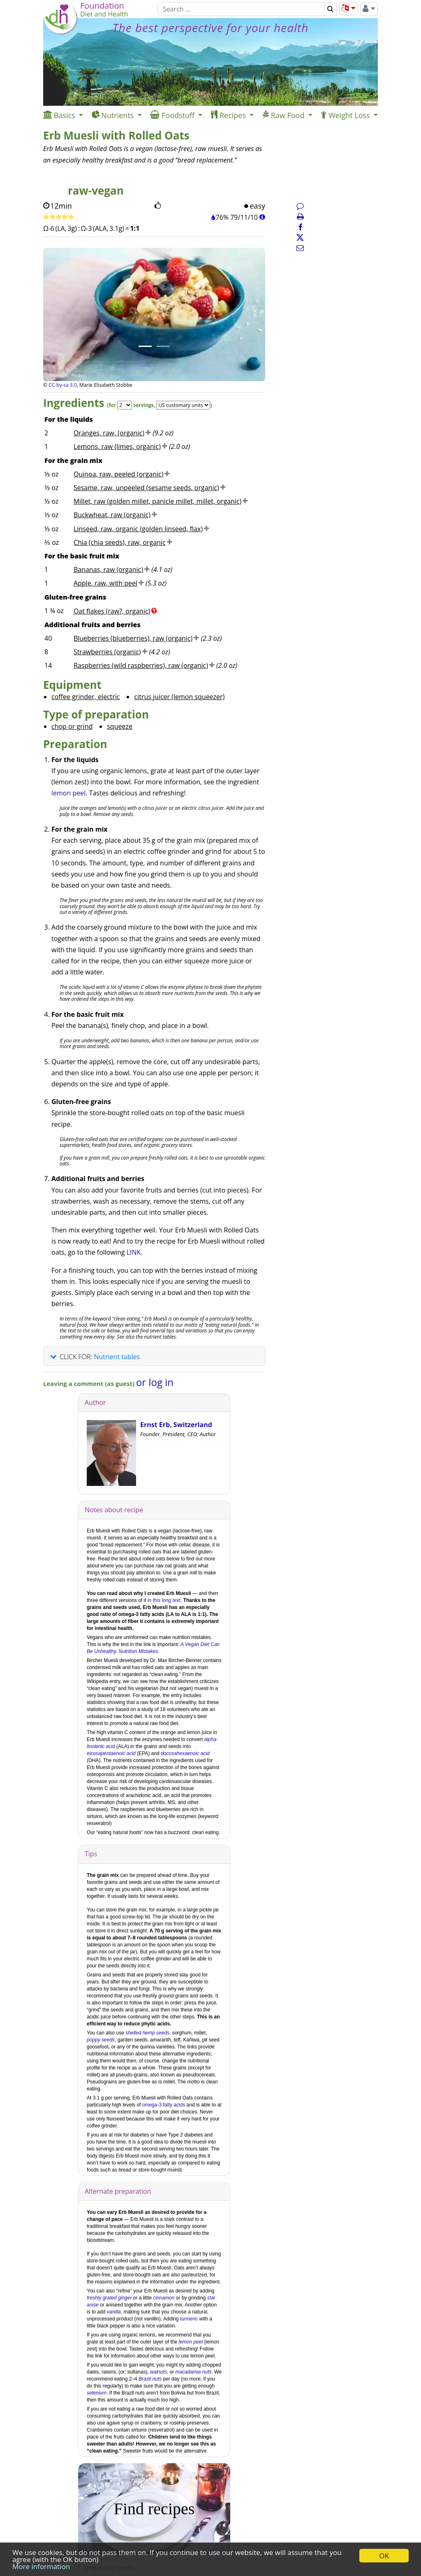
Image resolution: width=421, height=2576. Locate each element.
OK (384, 2555)
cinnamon (163, 2298)
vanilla (114, 2312)
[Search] (240, 9)
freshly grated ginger (109, 2298)
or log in (154, 1382)
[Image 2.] (163, 346)
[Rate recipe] (58, 217)
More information (41, 2566)
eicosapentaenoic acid (111, 1753)
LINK (134, 1252)
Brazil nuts (150, 2379)
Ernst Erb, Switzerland (176, 1424)
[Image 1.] (145, 346)
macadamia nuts (193, 2372)
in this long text (164, 1600)
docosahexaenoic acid (185, 1753)
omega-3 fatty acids (163, 2105)
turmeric (189, 2319)
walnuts (158, 2372)
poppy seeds (101, 2040)
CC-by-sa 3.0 (63, 384)
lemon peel (68, 792)
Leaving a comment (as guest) (89, 1383)
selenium (96, 2393)
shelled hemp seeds (147, 2033)
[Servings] (124, 405)
